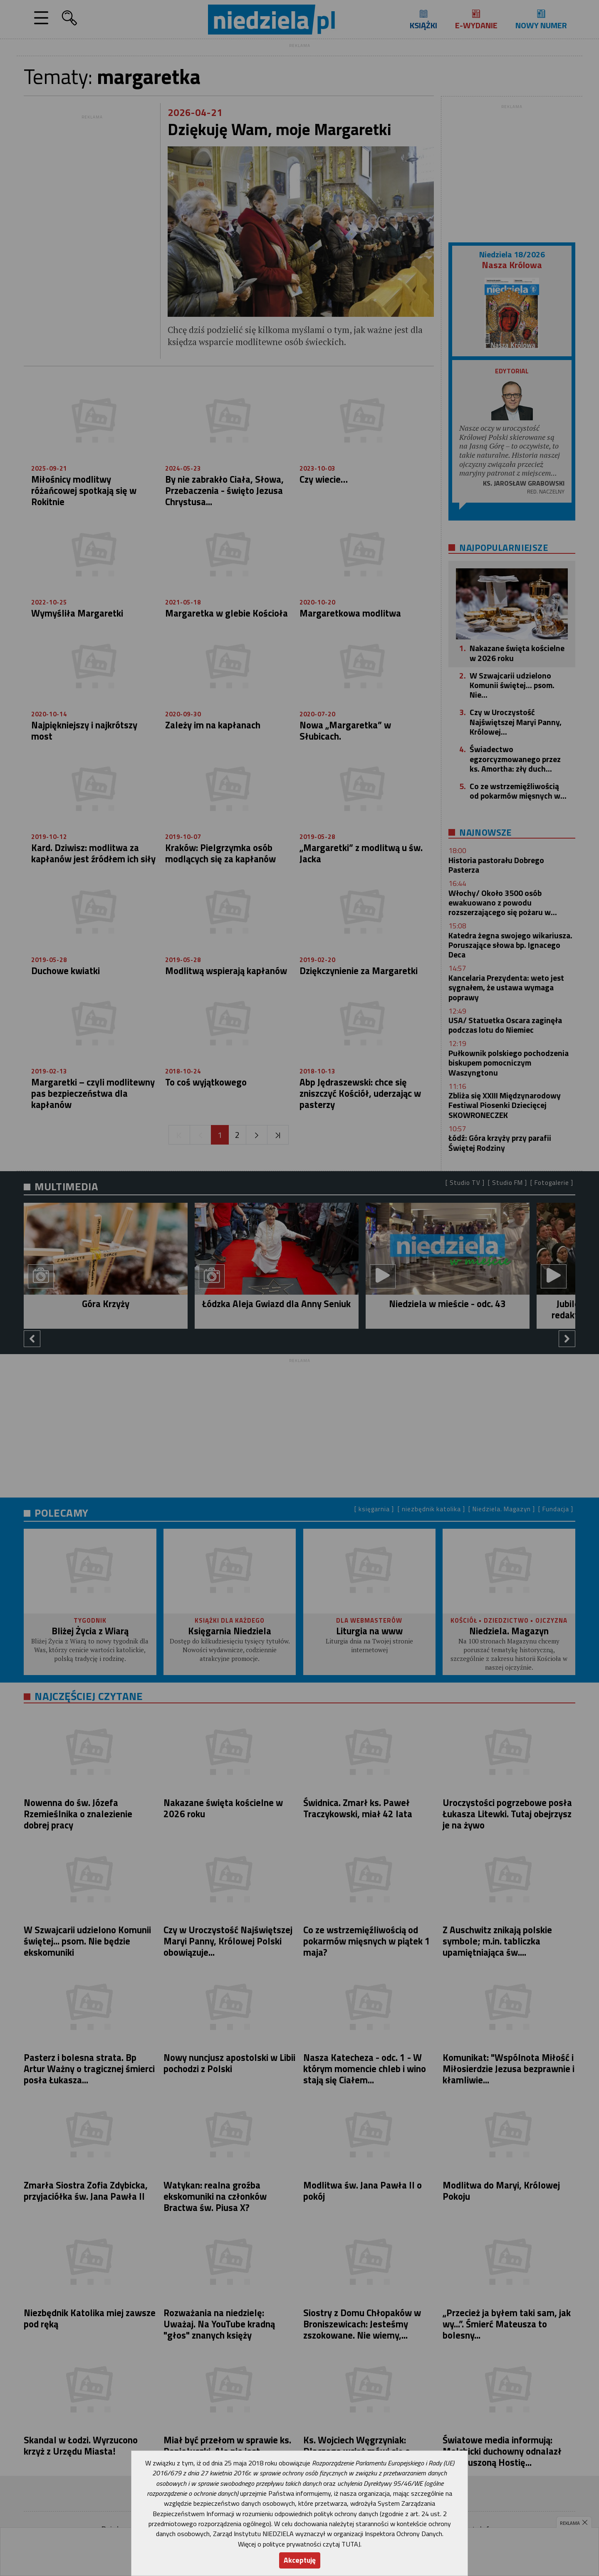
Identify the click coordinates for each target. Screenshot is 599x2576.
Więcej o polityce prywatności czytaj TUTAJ (299, 2544)
